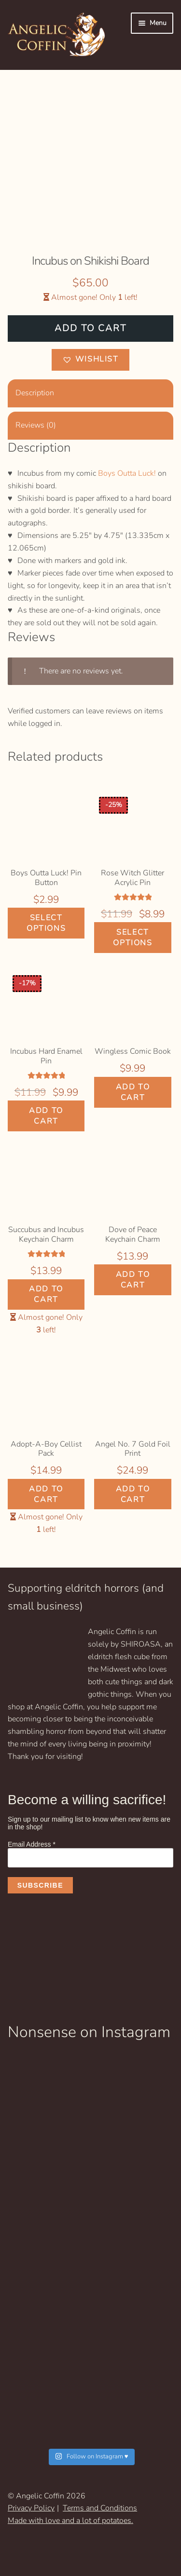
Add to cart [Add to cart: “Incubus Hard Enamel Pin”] (46, 1116)
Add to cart (90, 328)
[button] (91, 360)
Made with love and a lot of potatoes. (70, 2520)
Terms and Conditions (100, 2508)
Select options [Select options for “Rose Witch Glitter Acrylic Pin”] (132, 937)
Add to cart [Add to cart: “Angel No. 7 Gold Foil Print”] (133, 1494)
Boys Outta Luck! (127, 473)
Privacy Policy (31, 2508)
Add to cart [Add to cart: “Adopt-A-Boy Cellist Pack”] (46, 1494)
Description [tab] (34, 393)
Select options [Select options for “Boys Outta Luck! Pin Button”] (46, 923)
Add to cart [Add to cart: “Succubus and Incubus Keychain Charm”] (46, 1294)
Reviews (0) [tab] (35, 425)
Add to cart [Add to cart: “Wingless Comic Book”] (133, 1092)
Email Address (32, 1844)
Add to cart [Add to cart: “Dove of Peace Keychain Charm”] (133, 1279)
